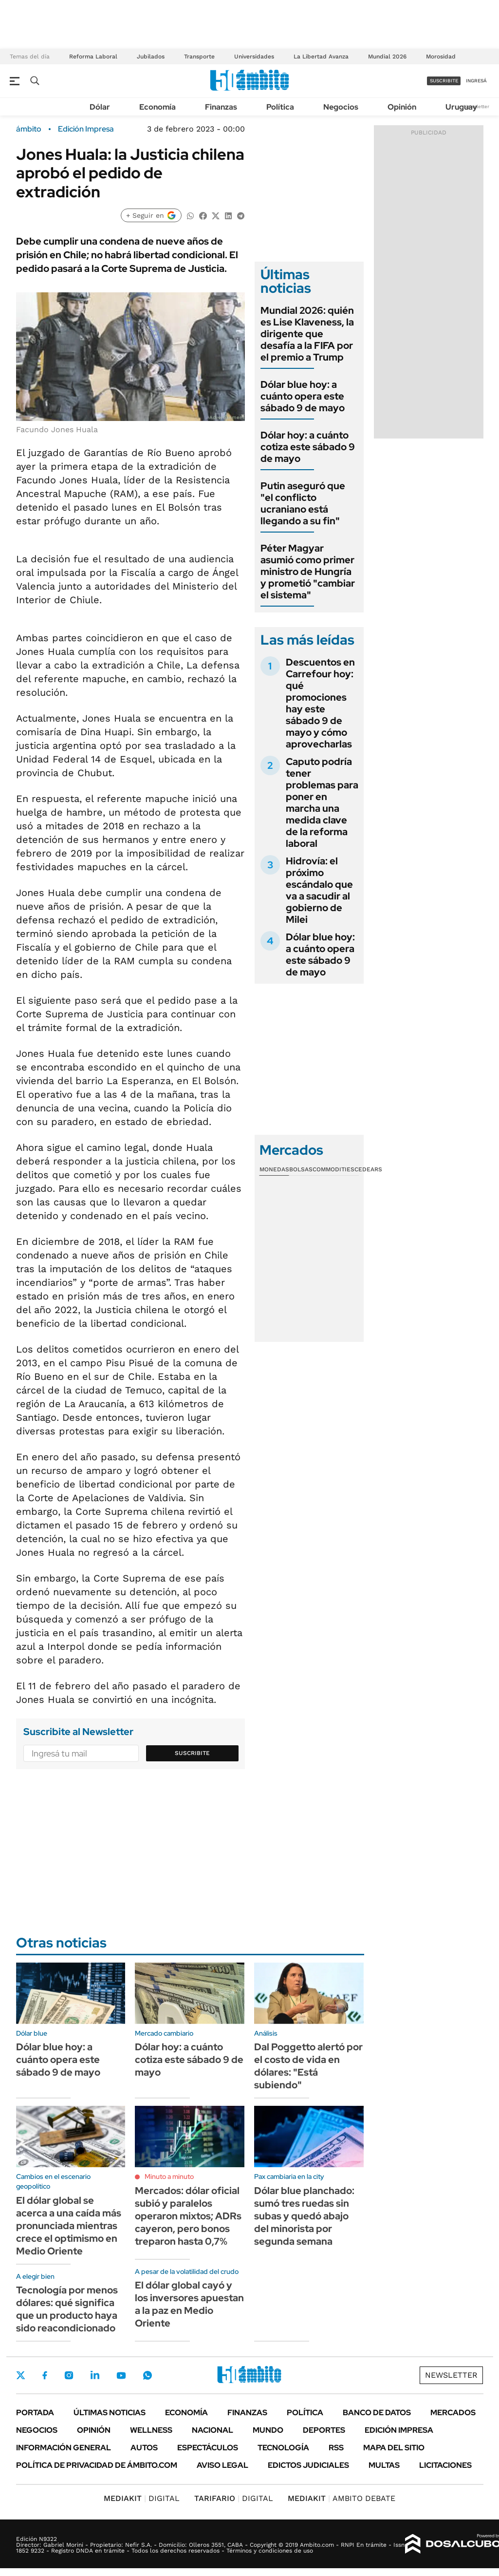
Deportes (324, 2430)
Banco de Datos (377, 2412)
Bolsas (301, 1169)
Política (280, 107)
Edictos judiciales (308, 2465)
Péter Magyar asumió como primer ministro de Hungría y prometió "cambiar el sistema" (307, 571)
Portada (35, 2412)
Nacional (212, 2430)
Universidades (254, 56)
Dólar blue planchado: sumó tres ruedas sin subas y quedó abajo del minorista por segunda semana (304, 2216)
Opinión (402, 107)
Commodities (333, 1169)
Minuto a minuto (169, 2176)
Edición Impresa (399, 2430)
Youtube (121, 2375)
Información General (63, 2447)
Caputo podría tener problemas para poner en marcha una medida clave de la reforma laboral (322, 802)
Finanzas (221, 107)
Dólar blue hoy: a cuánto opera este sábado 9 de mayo (302, 396)
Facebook (44, 2375)
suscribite (444, 80)
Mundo (268, 2430)
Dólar (100, 107)
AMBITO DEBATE (341, 2498)
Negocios (340, 107)
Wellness (151, 2430)
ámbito (28, 129)
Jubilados (151, 56)
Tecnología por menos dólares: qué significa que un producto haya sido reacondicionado (67, 2309)
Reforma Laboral (93, 56)
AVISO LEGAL (222, 2465)
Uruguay (461, 107)
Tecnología (283, 2447)
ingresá (476, 80)
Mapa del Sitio (394, 2447)
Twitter (21, 2375)
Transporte (199, 56)
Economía (157, 107)
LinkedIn (95, 2375)
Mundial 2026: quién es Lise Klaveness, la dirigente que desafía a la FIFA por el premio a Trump (307, 333)
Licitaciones (445, 2465)
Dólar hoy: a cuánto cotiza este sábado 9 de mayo (307, 447)
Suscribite (192, 1753)
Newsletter (451, 2375)
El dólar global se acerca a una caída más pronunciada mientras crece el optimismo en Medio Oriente (68, 2225)
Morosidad (441, 56)
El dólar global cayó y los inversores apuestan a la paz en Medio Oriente (189, 2304)
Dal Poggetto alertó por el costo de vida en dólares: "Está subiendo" (308, 2066)
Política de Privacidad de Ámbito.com (96, 2465)
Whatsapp (147, 2375)
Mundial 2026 (387, 56)
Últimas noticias (110, 2412)
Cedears (368, 1169)
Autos (144, 2447)
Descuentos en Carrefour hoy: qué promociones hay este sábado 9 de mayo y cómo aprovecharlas (320, 703)
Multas (384, 2465)
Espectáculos (207, 2447)
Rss (336, 2447)
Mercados (453, 2412)
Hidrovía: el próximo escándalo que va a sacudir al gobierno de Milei (319, 890)
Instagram (68, 2375)
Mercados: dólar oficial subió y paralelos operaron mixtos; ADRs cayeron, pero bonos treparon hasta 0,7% (188, 2216)
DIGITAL (142, 2498)
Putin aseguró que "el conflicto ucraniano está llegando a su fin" (302, 503)
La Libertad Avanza (321, 56)
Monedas (274, 1169)
